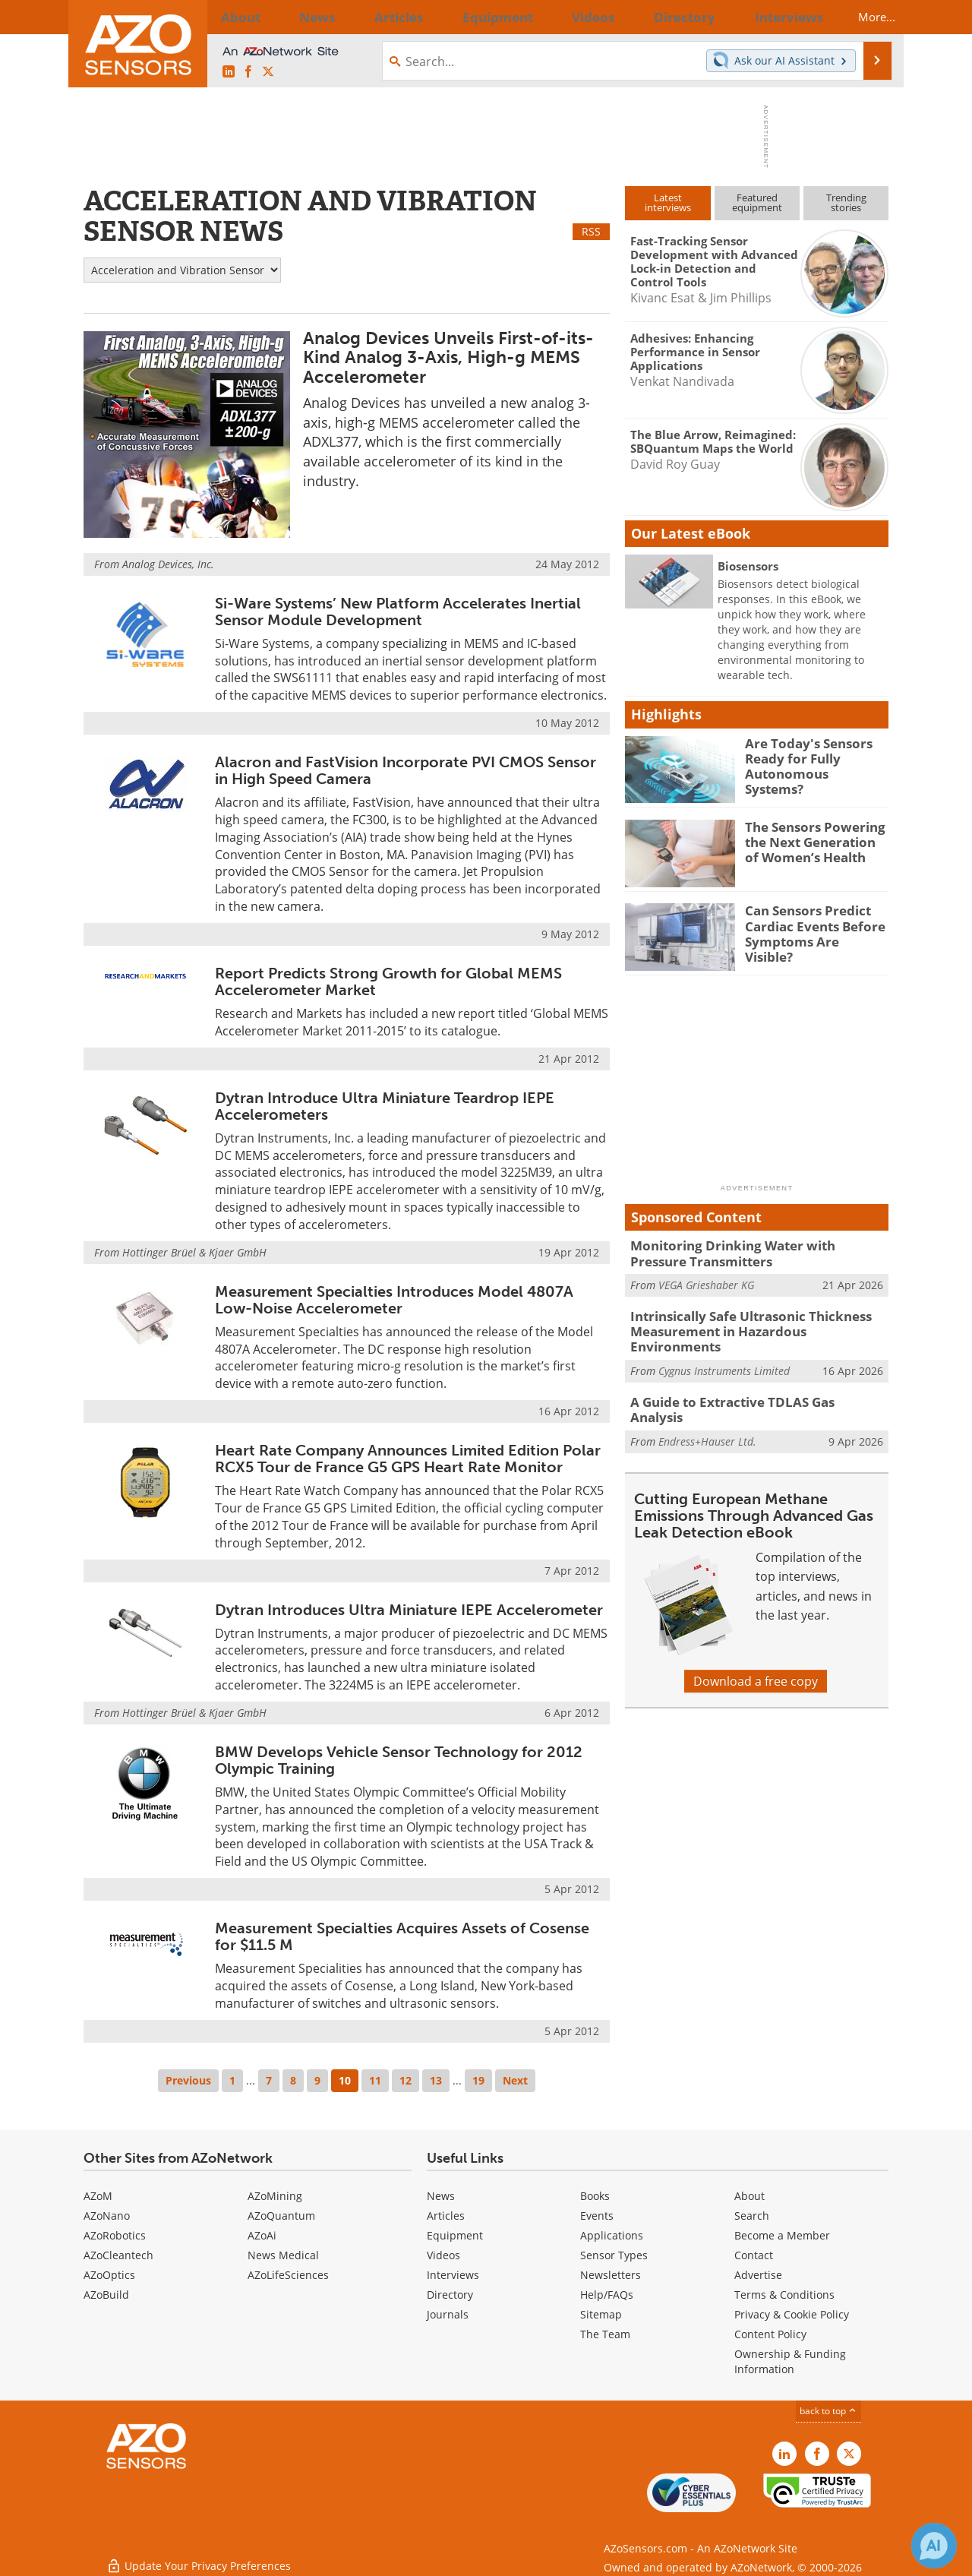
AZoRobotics (115, 2235)
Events (597, 2215)
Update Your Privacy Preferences (198, 2556)
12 (405, 2080)
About (749, 2196)
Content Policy (770, 2334)
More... (863, 16)
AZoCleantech (118, 2255)
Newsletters (610, 2275)
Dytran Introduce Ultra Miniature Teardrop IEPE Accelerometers (384, 1106)
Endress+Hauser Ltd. (707, 1402)
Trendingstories (846, 202)
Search (751, 2215)
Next (515, 2080)
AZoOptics (109, 2275)
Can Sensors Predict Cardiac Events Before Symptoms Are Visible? (810, 923)
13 (436, 2080)
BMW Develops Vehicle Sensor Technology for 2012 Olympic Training (398, 1760)
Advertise (758, 2275)
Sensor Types (614, 2255)
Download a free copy (755, 1650)
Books (595, 2196)
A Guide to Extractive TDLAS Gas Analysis (747, 1379)
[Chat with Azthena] (934, 2545)
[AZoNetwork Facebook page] (248, 72)
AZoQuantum (281, 2215)
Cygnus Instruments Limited (724, 1349)
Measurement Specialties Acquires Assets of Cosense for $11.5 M (402, 1936)
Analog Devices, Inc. (168, 564)
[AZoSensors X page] (268, 72)
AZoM (98, 2196)
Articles (446, 2215)
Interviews (453, 2275)
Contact (753, 2255)
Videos (443, 2255)
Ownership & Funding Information (790, 2361)
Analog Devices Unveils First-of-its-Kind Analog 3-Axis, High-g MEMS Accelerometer (448, 357)
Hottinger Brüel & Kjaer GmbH (194, 1252)
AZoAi (262, 2235)
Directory (450, 2294)
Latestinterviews (668, 202)
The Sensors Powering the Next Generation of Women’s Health (812, 840)
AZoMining (275, 2196)
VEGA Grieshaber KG (706, 1282)
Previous (188, 2080)
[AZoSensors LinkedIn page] (228, 72)
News (441, 2196)
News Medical (283, 2255)
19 (478, 2080)
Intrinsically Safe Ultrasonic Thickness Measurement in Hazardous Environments (751, 1319)
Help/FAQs (606, 2294)
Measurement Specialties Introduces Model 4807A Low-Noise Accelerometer (394, 1299)
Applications (611, 2235)
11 (375, 2080)
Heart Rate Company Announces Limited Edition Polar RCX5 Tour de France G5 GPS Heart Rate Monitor (408, 1458)
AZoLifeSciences (288, 2275)
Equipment (455, 2235)
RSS (591, 231)
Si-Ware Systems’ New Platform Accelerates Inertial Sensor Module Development (398, 611)
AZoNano (107, 2215)
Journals (448, 2314)
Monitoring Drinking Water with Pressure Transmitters (748, 1251)
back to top (828, 2410)
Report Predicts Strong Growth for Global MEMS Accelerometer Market (388, 981)
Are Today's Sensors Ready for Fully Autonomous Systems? (809, 756)
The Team (605, 2334)
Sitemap (601, 2314)
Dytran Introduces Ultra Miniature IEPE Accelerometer (409, 1610)
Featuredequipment (757, 202)
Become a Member (782, 2235)
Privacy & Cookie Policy (791, 2314)
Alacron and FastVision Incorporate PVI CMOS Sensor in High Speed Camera (405, 770)
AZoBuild (106, 2294)
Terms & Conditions (784, 2294)
